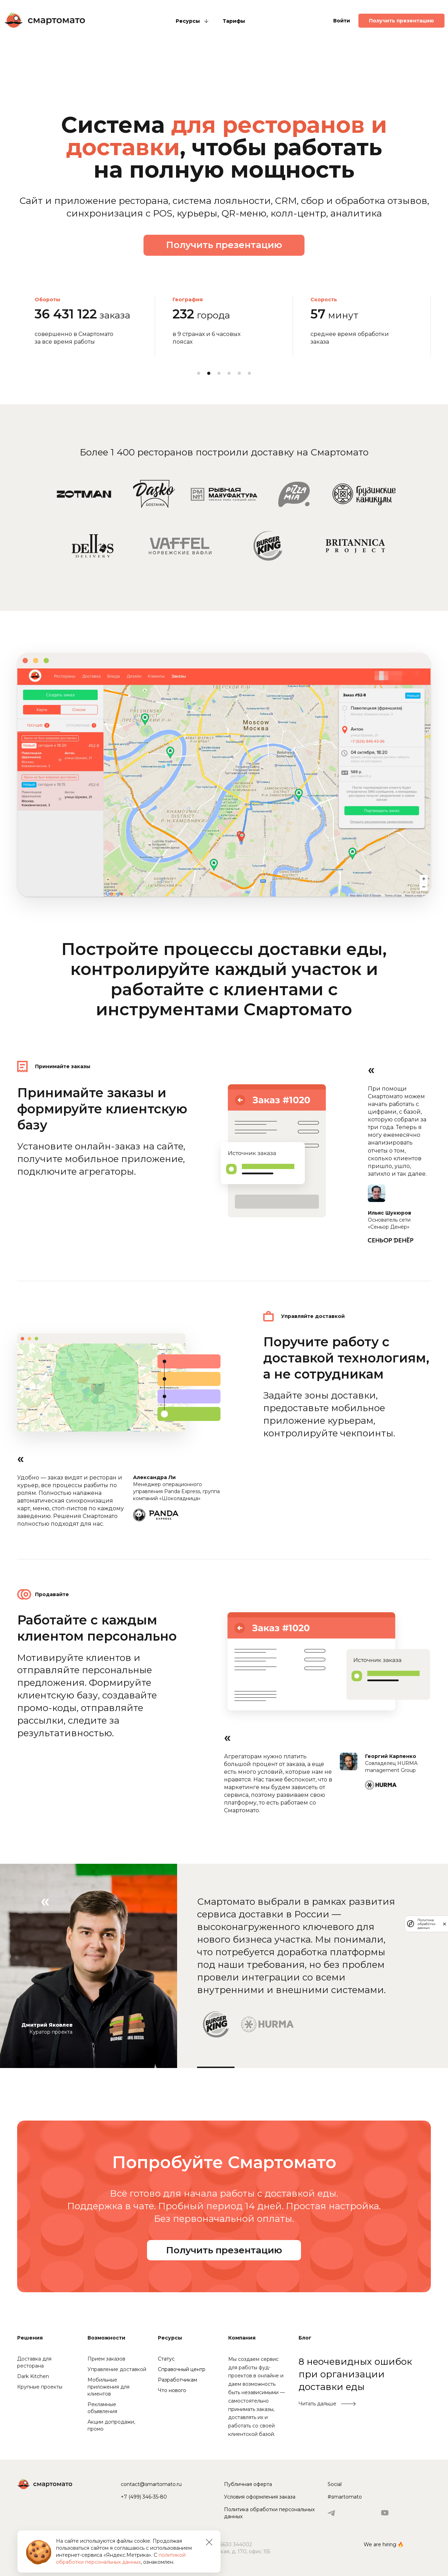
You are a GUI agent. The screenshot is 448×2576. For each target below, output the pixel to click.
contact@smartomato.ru (151, 2484)
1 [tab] (198, 373)
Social (335, 2484)
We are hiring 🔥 (384, 2544)
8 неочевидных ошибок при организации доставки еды (355, 2374)
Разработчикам (177, 2380)
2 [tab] (208, 373)
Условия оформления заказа (259, 2497)
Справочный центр (181, 2369)
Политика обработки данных (426, 1924)
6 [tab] (249, 373)
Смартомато (45, 19)
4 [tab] (229, 373)
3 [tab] (218, 373)
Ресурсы (188, 21)
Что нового (172, 2390)
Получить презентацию (401, 21)
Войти (341, 21)
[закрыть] (444, 1923)
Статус (166, 2359)
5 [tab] (239, 373)
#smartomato (345, 2497)
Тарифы (234, 21)
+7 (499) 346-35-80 (144, 2497)
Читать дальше (317, 2403)
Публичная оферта (248, 2484)
